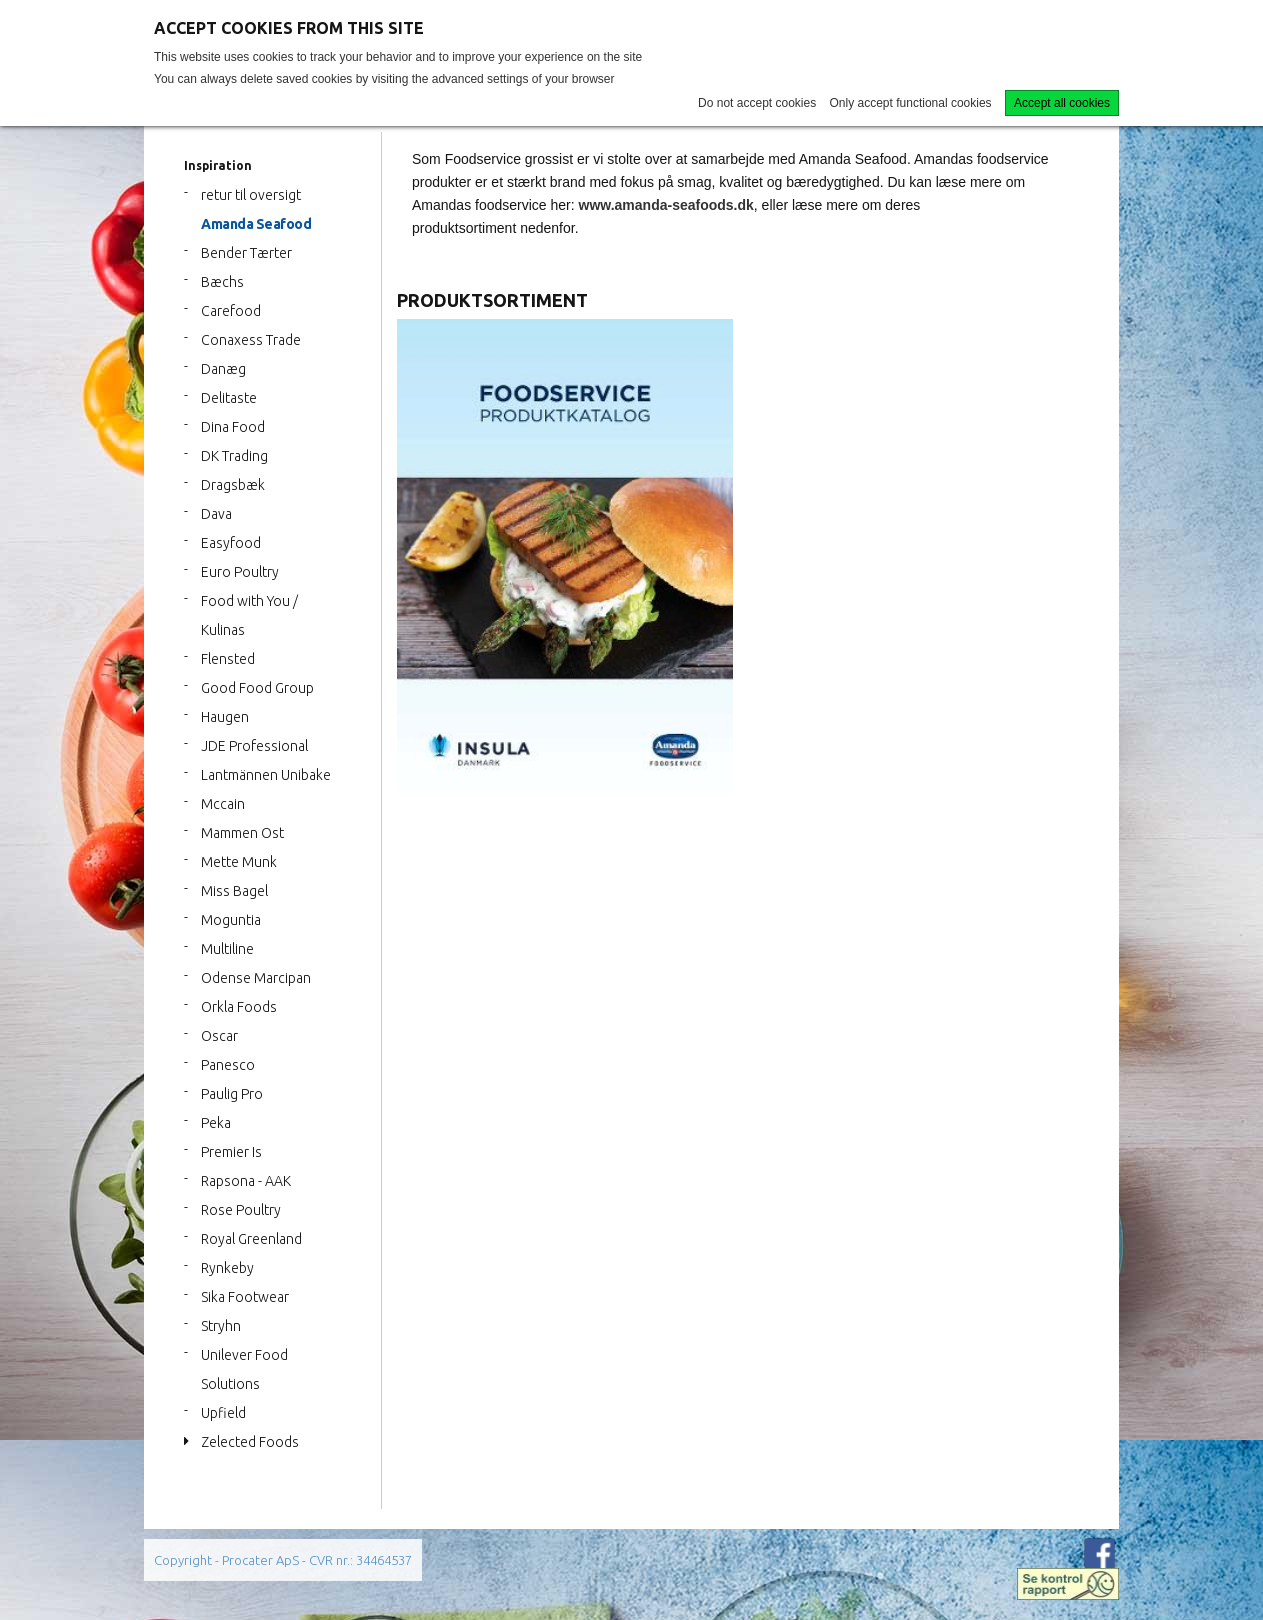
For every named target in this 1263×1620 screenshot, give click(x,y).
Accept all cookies (1062, 103)
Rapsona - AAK (246, 1181)
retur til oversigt (251, 195)
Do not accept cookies (757, 103)
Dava (216, 514)
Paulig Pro (232, 1094)
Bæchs (222, 282)
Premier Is (231, 1152)
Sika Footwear (245, 1297)
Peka (216, 1123)
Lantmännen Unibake (266, 775)
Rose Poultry (241, 1210)
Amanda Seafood (256, 224)
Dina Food (233, 427)
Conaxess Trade (251, 340)
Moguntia (231, 920)
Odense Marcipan (256, 978)
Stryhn (221, 1326)
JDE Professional (254, 746)
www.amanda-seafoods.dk (666, 205)
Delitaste (229, 398)
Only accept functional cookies (911, 103)
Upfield (223, 1413)
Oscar (219, 1036)
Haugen (225, 717)
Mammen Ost (242, 833)
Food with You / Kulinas (249, 615)
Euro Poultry (240, 572)
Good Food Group (257, 688)
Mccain (223, 804)
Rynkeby (227, 1268)
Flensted (228, 659)
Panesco (228, 1065)
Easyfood (231, 543)
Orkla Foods (239, 1007)
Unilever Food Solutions (244, 1369)
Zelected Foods (250, 1442)
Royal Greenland (251, 1239)
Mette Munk (239, 862)
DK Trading (234, 456)
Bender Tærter (246, 253)
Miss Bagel (234, 891)
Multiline (227, 949)
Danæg (223, 369)
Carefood (231, 311)
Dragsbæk (233, 485)
